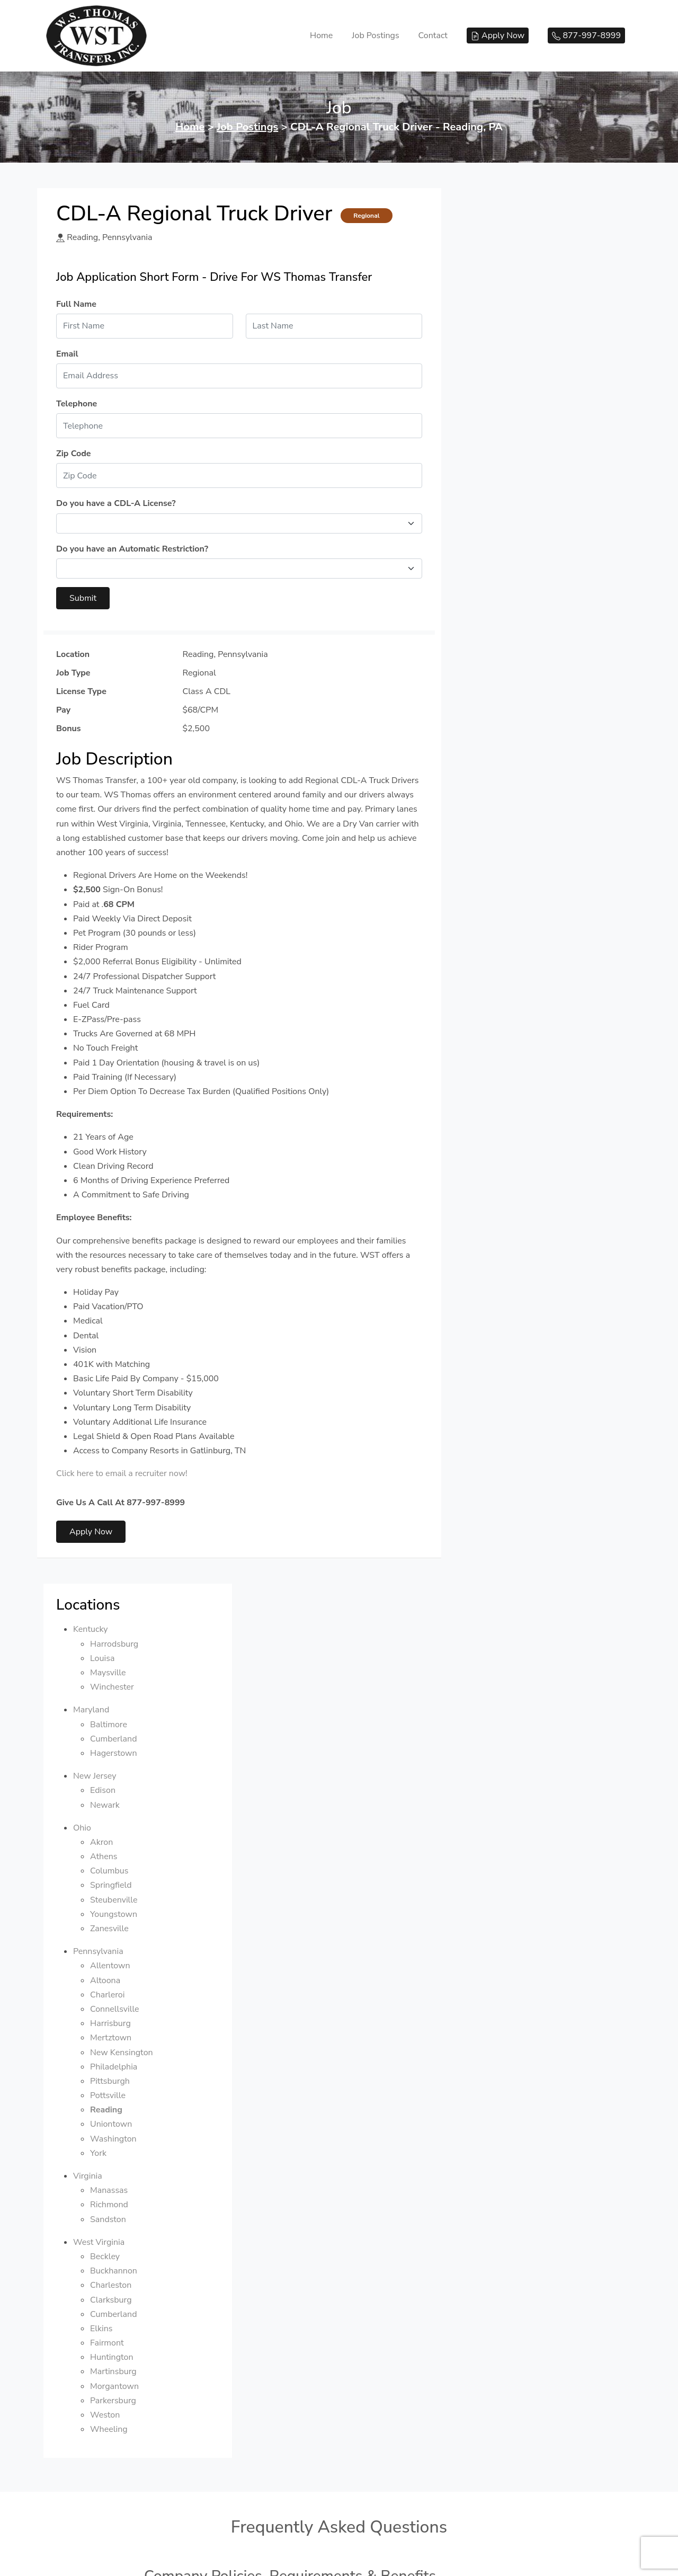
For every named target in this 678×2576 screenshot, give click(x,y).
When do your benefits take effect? (224, 1947)
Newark (507, 409)
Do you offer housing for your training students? (249, 2378)
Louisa (505, 263)
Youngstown (516, 519)
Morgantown (517, 991)
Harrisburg (513, 628)
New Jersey (497, 380)
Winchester (515, 291)
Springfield (513, 490)
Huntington (514, 961)
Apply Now (90, 1532)
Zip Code (73, 453)
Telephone (76, 404)
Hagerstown (516, 357)
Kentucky (493, 234)
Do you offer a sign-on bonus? (214, 1919)
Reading (509, 714)
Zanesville (512, 533)
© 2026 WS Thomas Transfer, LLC (339, 2488)
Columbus (512, 475)
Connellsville (517, 613)
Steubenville (516, 504)
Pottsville (510, 700)
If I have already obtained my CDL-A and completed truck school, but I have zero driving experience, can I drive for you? (327, 2411)
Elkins (504, 933)
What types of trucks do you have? (223, 2053)
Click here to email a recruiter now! (122, 1473)
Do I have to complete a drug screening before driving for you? (277, 1835)
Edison (505, 395)
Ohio (485, 432)
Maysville (511, 277)
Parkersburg (516, 1005)
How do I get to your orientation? (220, 2272)
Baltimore (511, 329)
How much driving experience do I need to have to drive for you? (281, 1807)
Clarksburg (513, 904)
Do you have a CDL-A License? (116, 503)
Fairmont (510, 947)
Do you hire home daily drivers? (217, 1863)
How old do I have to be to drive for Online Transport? (261, 1778)
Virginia (490, 780)
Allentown (513, 570)
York (501, 757)
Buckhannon (516, 875)
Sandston (511, 824)
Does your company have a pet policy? (230, 1722)
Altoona (508, 585)
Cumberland (516, 343)
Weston (507, 1019)
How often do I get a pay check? (217, 1891)
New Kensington (524, 657)
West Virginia (501, 846)
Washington (516, 743)
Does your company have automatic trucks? (240, 2025)
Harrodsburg (517, 248)
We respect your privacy (339, 2560)
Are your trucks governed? (206, 2082)
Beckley (507, 861)
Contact (433, 35)
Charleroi (510, 599)
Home (321, 35)
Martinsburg (516, 976)
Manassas (511, 795)
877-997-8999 (339, 2505)
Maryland (494, 315)
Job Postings (375, 35)
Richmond (512, 809)
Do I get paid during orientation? (219, 2216)
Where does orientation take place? (225, 2244)
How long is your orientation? (213, 2187)
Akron (504, 446)
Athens (506, 461)
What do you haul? (192, 2110)
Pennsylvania (501, 556)
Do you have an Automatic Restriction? (132, 549)
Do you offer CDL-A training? (212, 2350)
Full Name (76, 304)
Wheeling (511, 1034)
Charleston (513, 890)
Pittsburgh (512, 685)
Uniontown (513, 729)
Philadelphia (516, 671)
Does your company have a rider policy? (232, 1750)
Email (67, 354)
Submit (82, 598)
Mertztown (513, 643)
